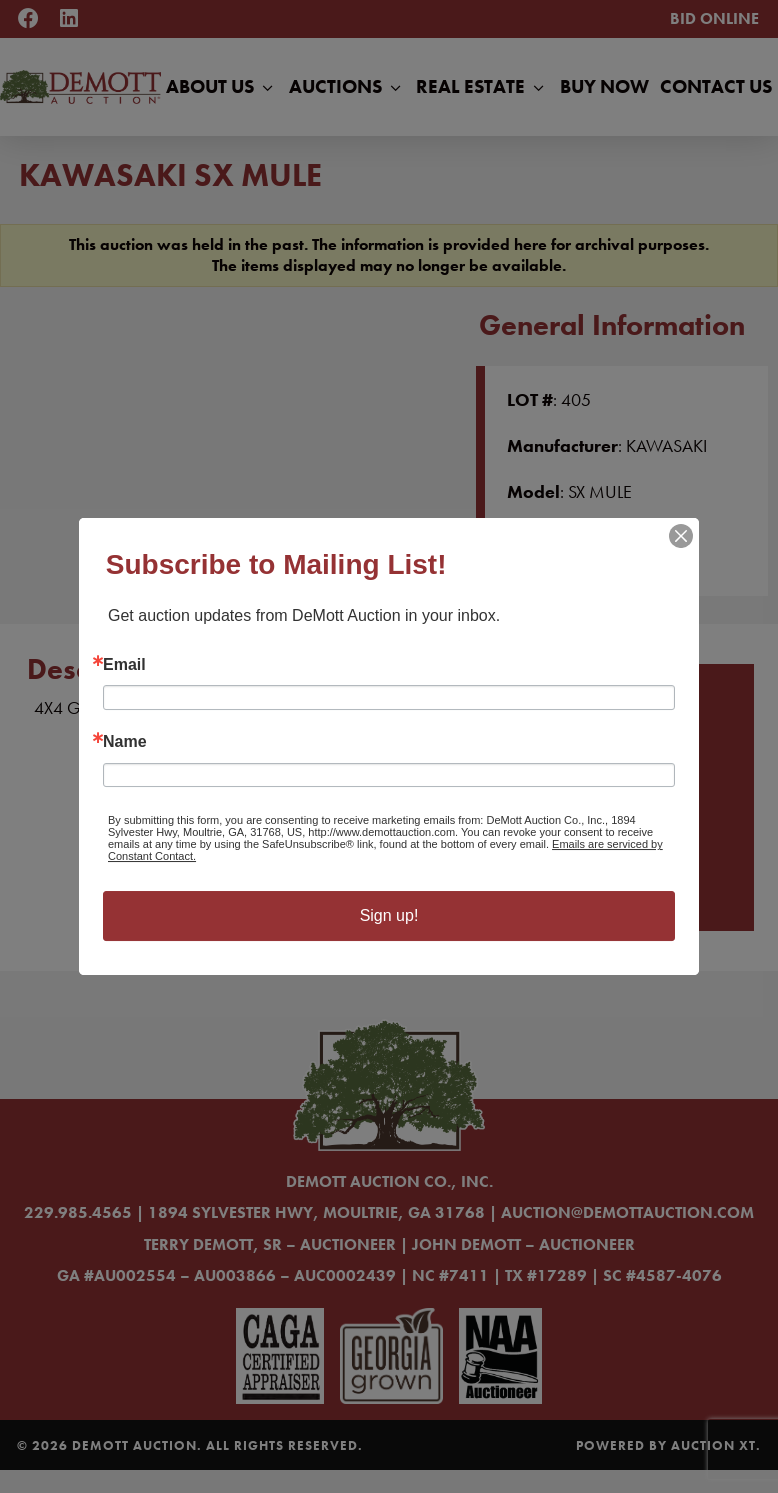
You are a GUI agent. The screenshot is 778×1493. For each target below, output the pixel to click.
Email (124, 665)
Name (125, 742)
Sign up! (389, 915)
